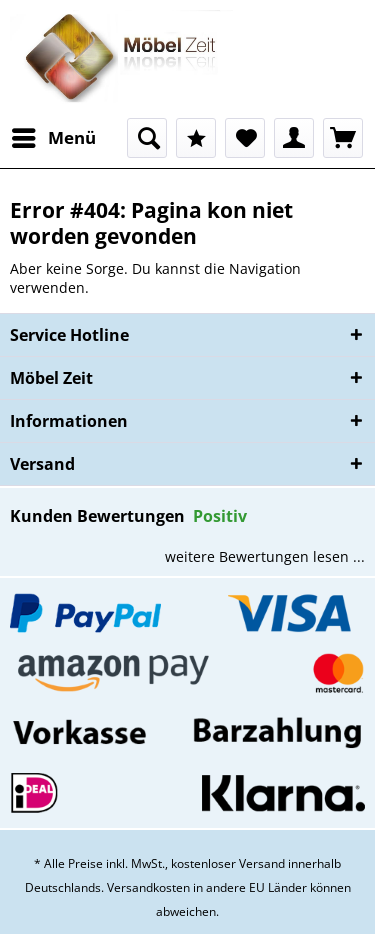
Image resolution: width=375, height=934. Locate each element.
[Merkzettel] (245, 138)
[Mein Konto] (294, 138)
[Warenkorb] (343, 138)
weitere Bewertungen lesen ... (265, 556)
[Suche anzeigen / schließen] (147, 138)
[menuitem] (53, 138)
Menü (54, 135)
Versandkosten (148, 887)
